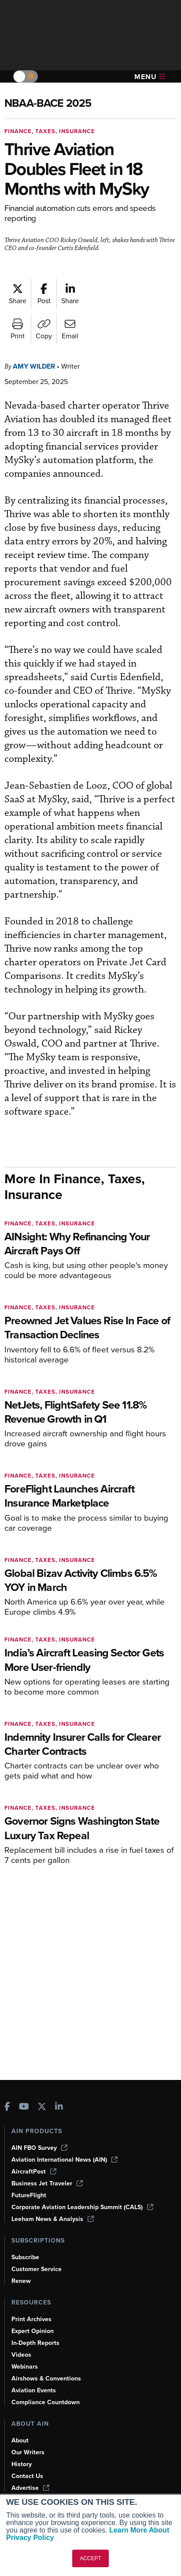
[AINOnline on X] (41, 2106)
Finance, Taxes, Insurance (52, 131)
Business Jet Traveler (48, 2183)
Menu (149, 76)
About (20, 2440)
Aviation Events (34, 2390)
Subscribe (26, 2257)
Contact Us (27, 2475)
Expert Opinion (33, 2330)
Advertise (30, 2487)
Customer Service (37, 2268)
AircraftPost (34, 2171)
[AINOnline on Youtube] (24, 2106)
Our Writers (28, 2452)
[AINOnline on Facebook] (7, 2106)
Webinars (25, 2366)
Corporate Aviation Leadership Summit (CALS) (85, 2206)
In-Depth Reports (36, 2342)
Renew (21, 2280)
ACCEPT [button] (90, 2558)
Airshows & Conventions (48, 2378)
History (22, 2463)
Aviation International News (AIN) (65, 2159)
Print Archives (32, 2318)
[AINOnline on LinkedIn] (59, 2106)
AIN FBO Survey (40, 2147)
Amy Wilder (36, 366)
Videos (21, 2354)
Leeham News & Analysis (53, 2218)
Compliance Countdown (46, 2402)
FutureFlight (29, 2195)
